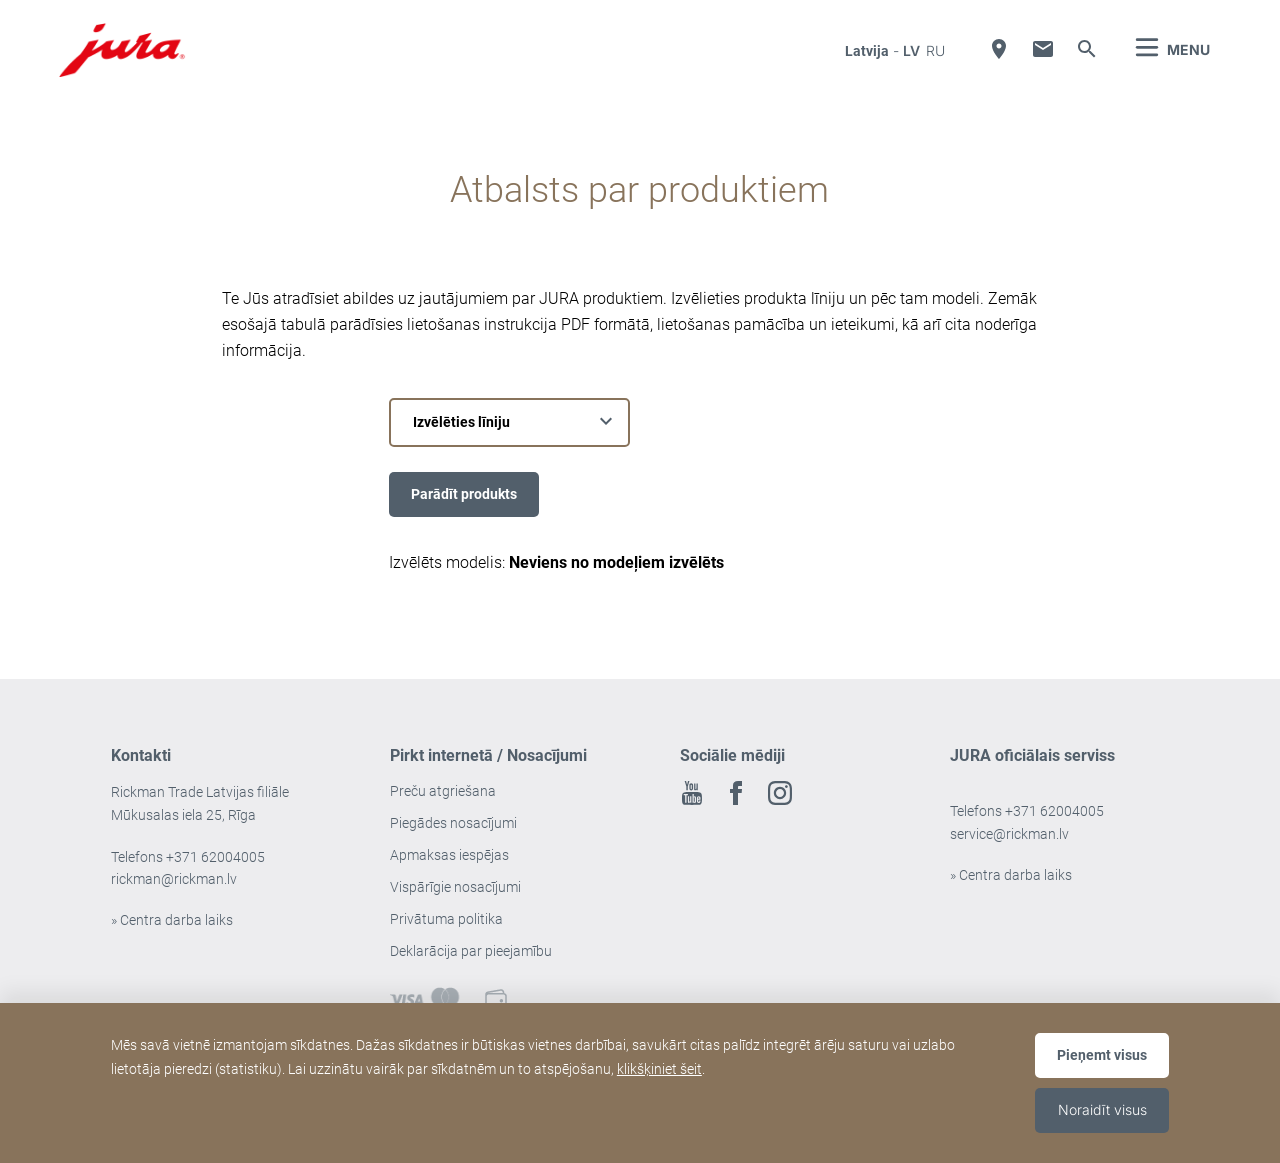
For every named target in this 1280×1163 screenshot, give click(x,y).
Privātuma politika (446, 919)
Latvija (867, 51)
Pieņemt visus (1102, 1055)
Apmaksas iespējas (449, 855)
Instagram (780, 793)
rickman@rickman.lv (174, 879)
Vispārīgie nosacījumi (455, 887)
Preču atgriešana (443, 791)
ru (935, 50)
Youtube (692, 793)
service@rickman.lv (1009, 834)
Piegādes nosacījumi (453, 823)
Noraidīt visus (1102, 1109)
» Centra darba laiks (172, 920)
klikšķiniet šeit (659, 1069)
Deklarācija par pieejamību (471, 951)
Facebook (736, 793)
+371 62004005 (215, 857)
